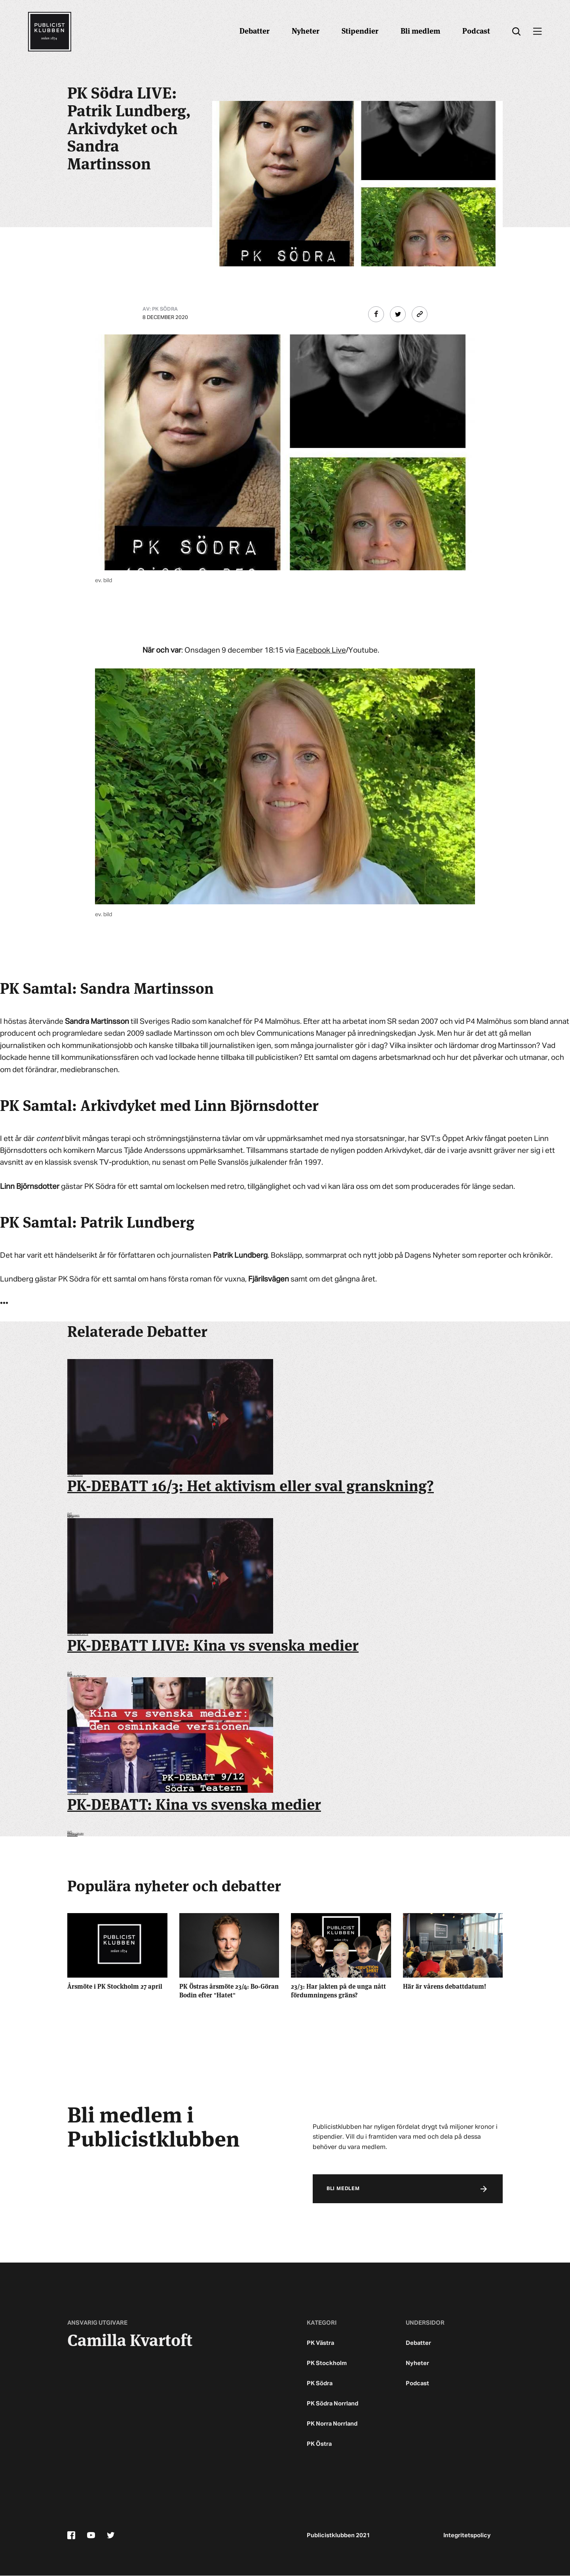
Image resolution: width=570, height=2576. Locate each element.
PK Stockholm (327, 2364)
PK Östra (319, 2444)
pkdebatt (72, 1835)
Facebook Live (321, 650)
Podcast (476, 30)
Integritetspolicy (467, 2536)
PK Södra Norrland (332, 2404)
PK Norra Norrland (332, 2424)
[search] (516, 31)
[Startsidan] (49, 31)
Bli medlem (420, 30)
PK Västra (320, 2343)
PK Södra (319, 2384)
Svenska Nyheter (76, 1676)
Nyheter (305, 30)
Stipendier (360, 30)
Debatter (254, 30)
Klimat (70, 1517)
